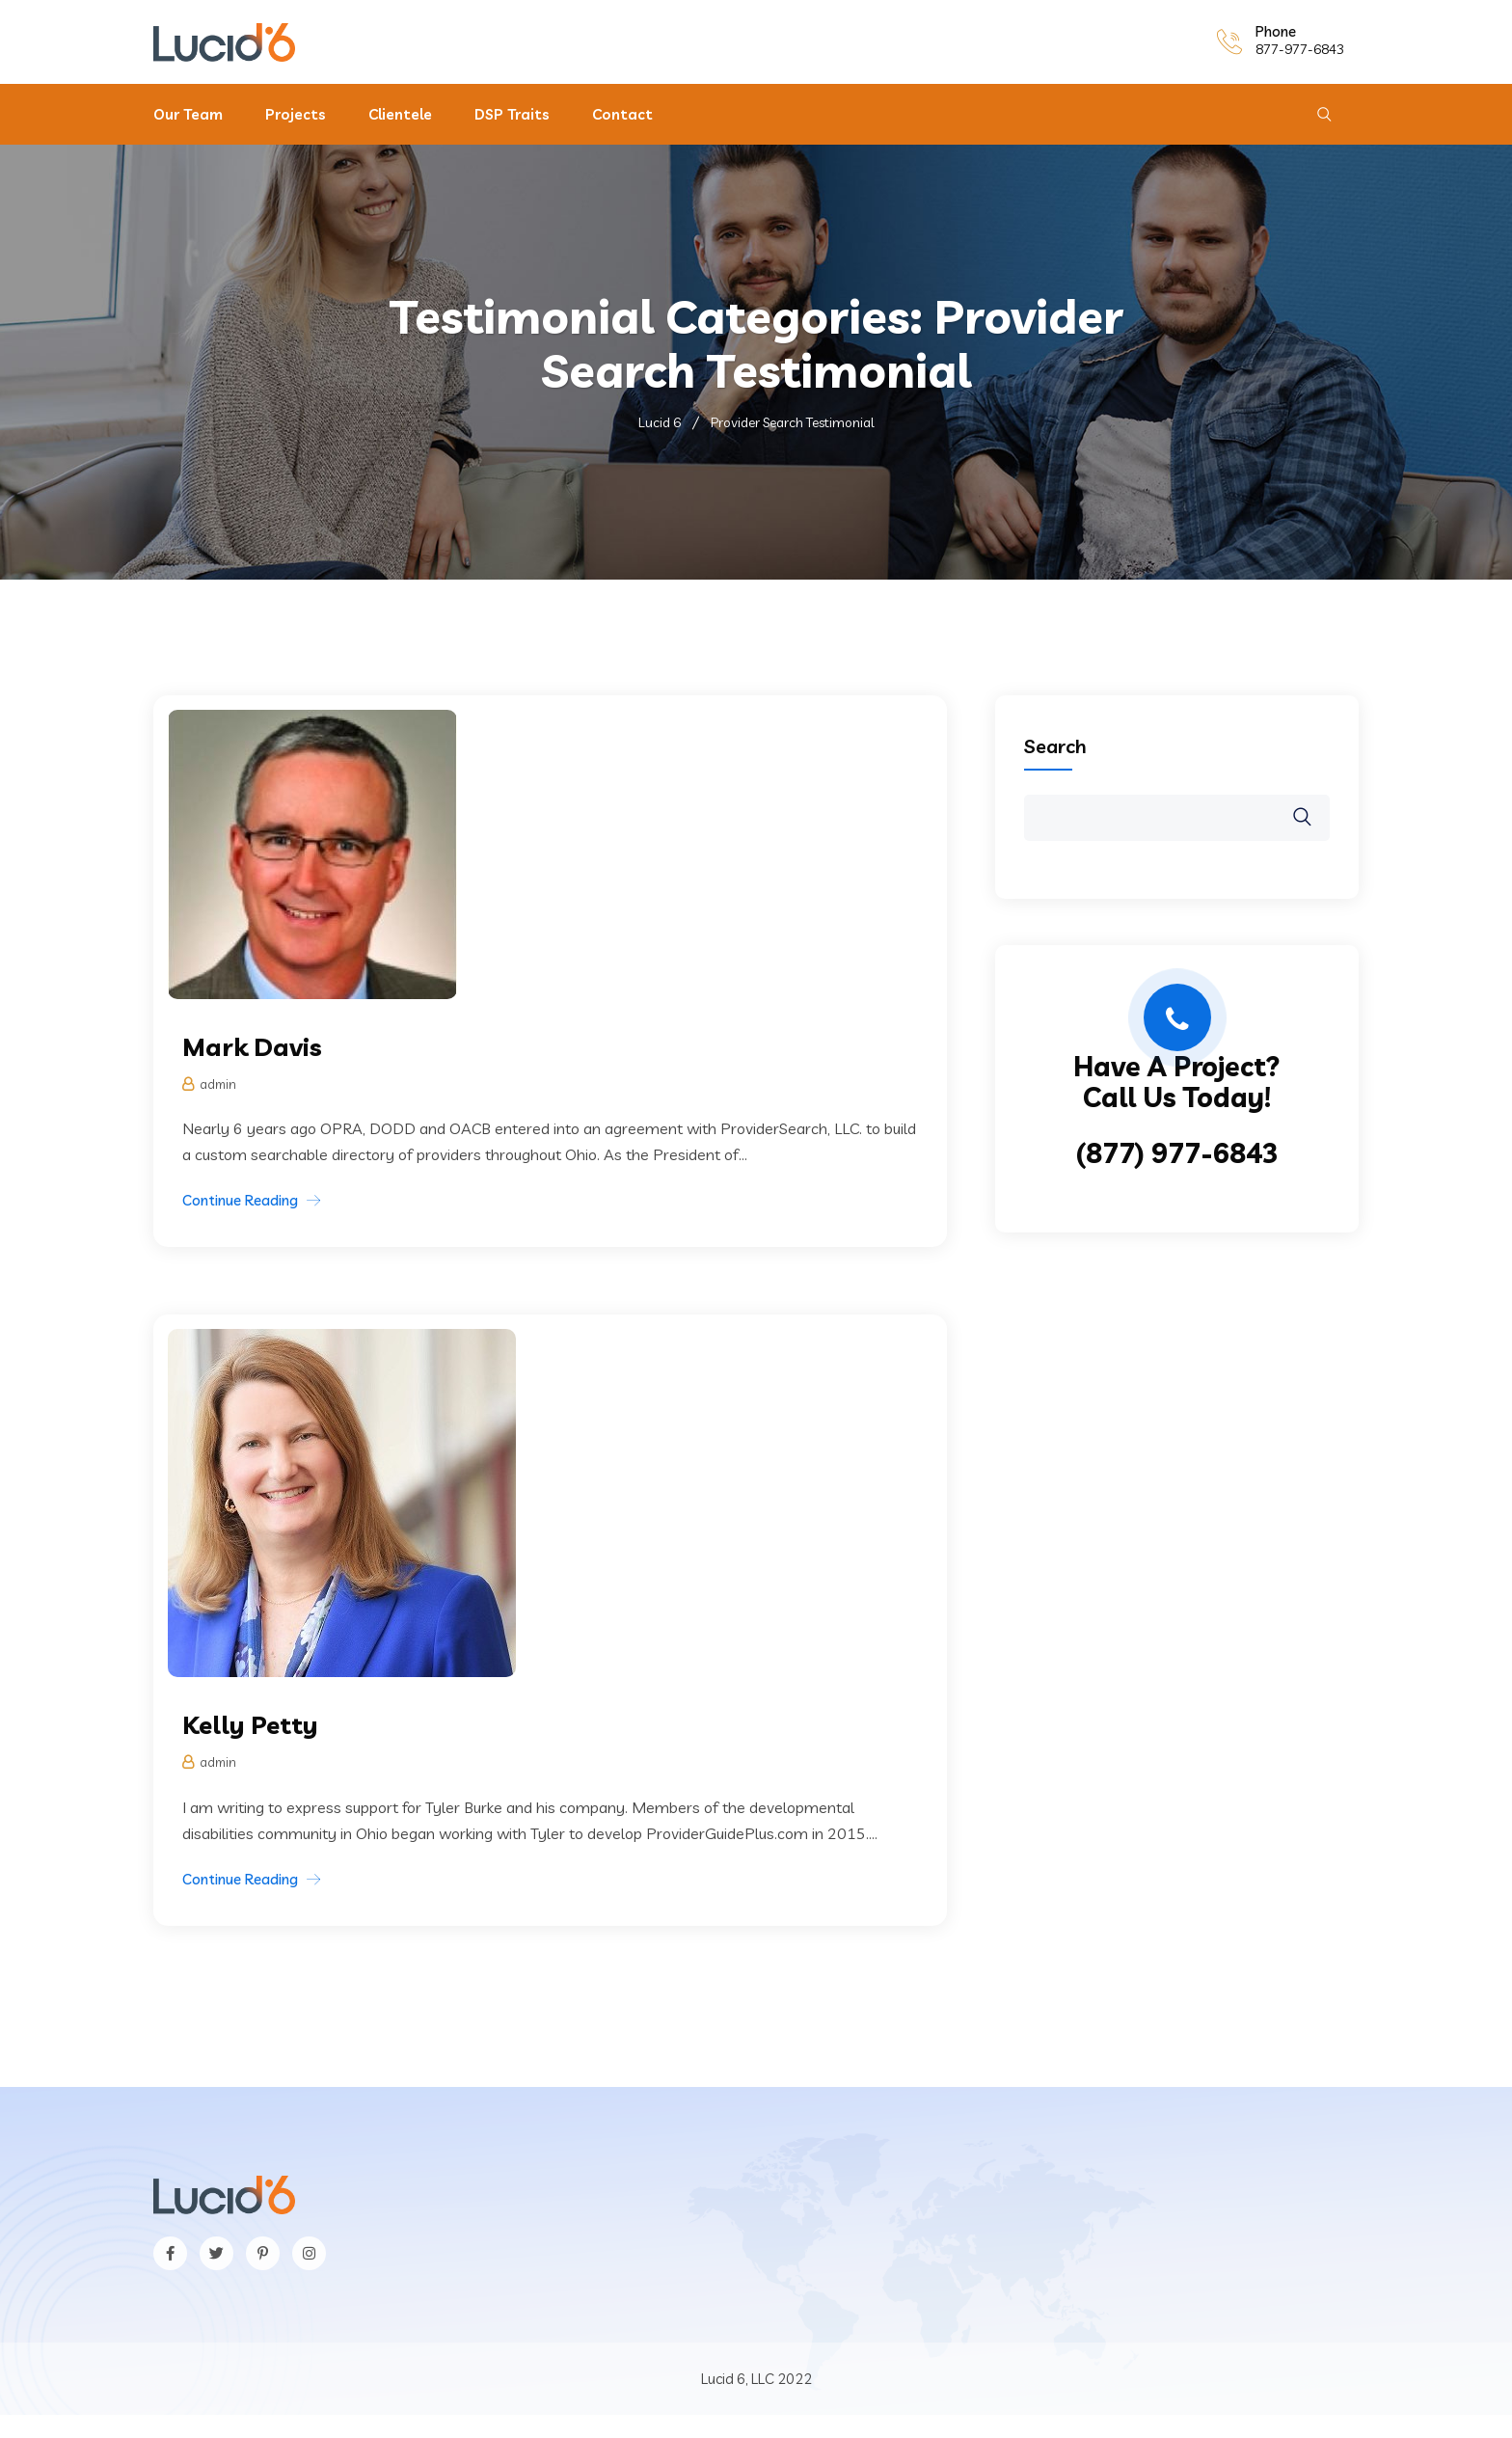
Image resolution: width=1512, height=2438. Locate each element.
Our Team (188, 114)
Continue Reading (240, 1200)
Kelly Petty (251, 1725)
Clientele (400, 114)
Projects (295, 114)
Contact (622, 114)
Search (1055, 746)
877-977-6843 (1300, 49)
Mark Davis (253, 1047)
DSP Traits (512, 114)
